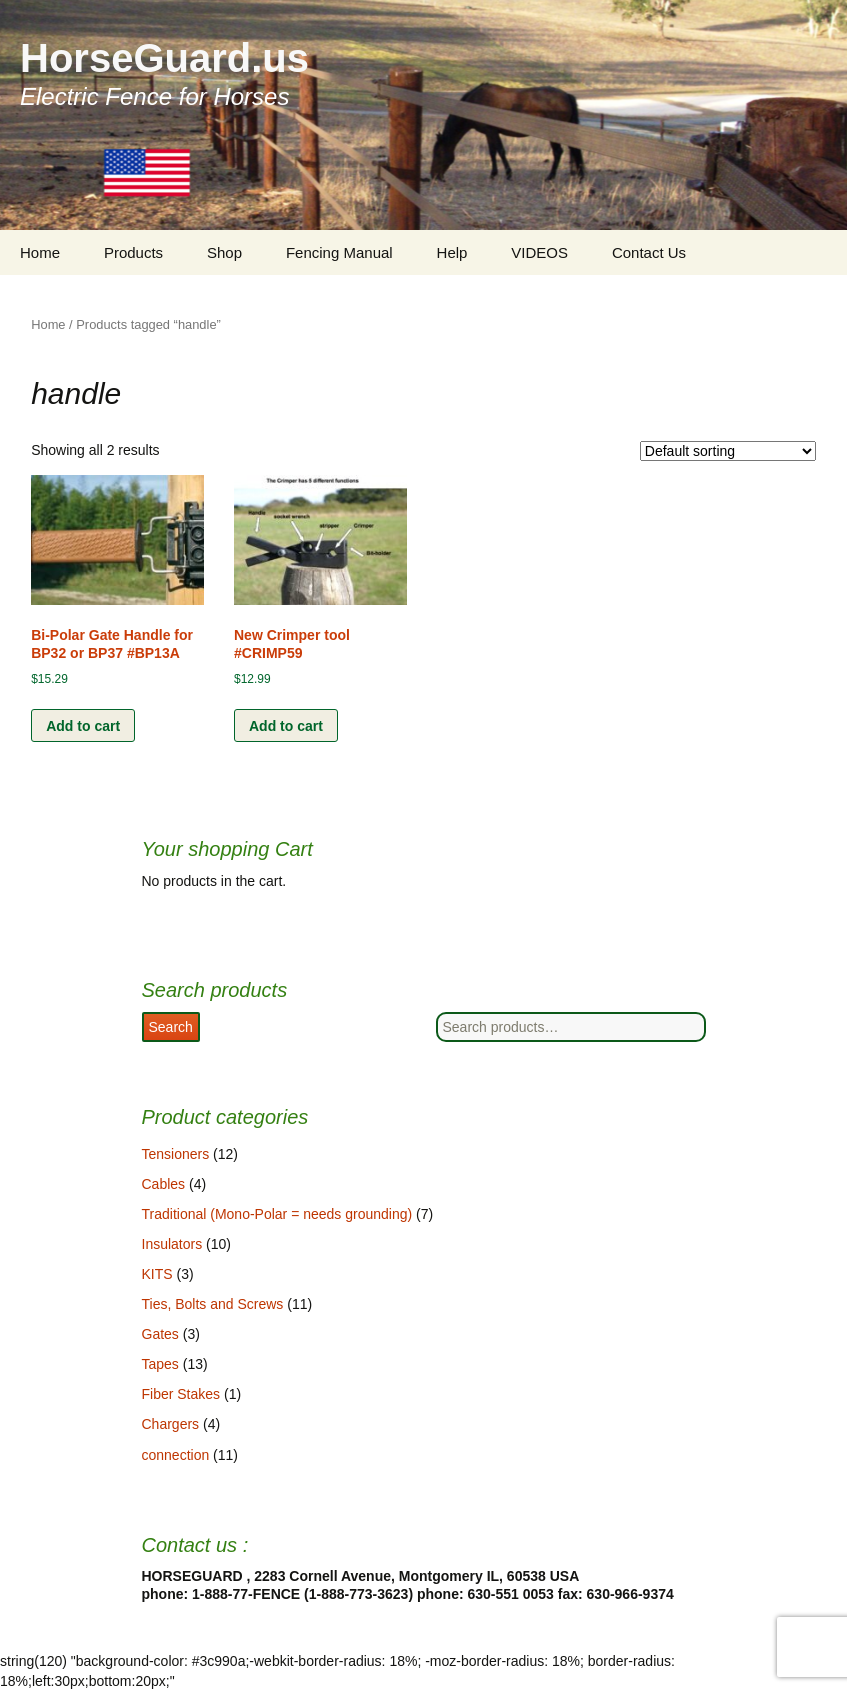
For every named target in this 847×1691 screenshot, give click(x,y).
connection (176, 1455)
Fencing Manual (339, 252)
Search (171, 1027)
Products (133, 252)
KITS (157, 1274)
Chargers (171, 1424)
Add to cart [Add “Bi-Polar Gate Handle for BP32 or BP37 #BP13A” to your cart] (83, 726)
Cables (164, 1184)
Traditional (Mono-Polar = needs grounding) (277, 1214)
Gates (160, 1334)
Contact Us (649, 252)
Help (452, 252)
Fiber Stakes (181, 1394)
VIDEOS (539, 252)
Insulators (172, 1244)
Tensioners (176, 1154)
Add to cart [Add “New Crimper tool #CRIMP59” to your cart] (286, 726)
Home (40, 252)
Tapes (160, 1364)
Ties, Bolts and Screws (213, 1304)
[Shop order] (728, 451)
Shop (224, 252)
